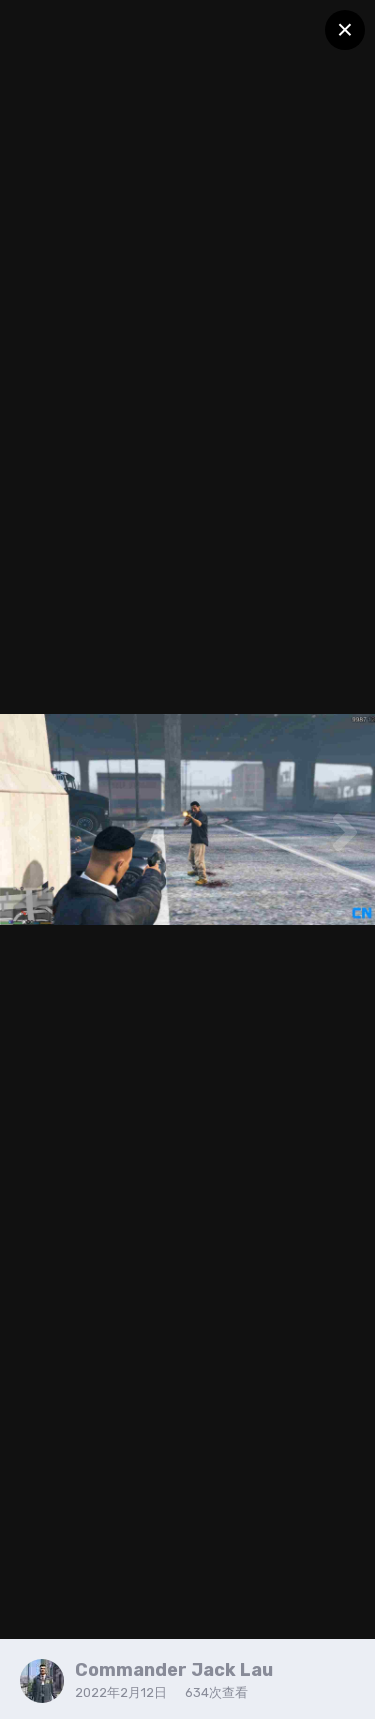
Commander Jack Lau (174, 1670)
